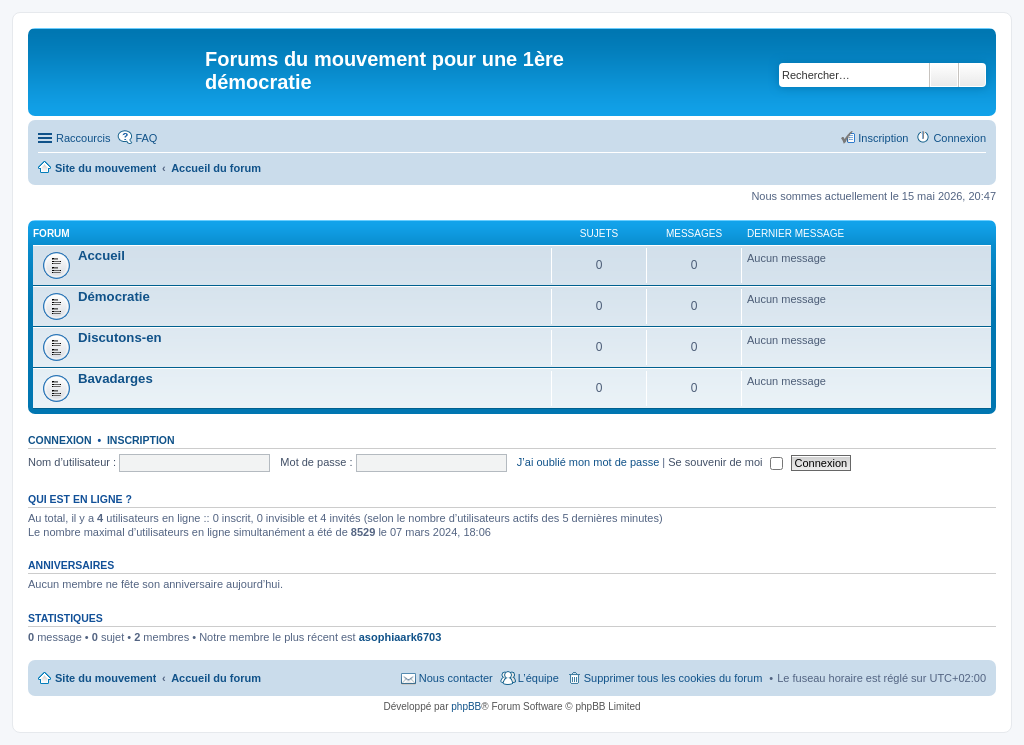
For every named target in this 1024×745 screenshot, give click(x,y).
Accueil (101, 255)
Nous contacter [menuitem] (456, 678)
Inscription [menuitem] (883, 138)
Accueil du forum (216, 678)
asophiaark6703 (400, 637)
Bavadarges (115, 378)
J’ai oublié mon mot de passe (588, 462)
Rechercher (944, 75)
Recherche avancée (972, 75)
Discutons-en (120, 337)
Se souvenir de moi (725, 462)
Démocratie (114, 296)
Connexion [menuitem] (959, 138)
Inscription (141, 440)
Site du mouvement (105, 678)
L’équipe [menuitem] (538, 678)
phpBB (466, 706)
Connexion (60, 440)
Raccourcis (83, 138)
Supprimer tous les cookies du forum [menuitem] (673, 678)
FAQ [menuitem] (146, 138)
